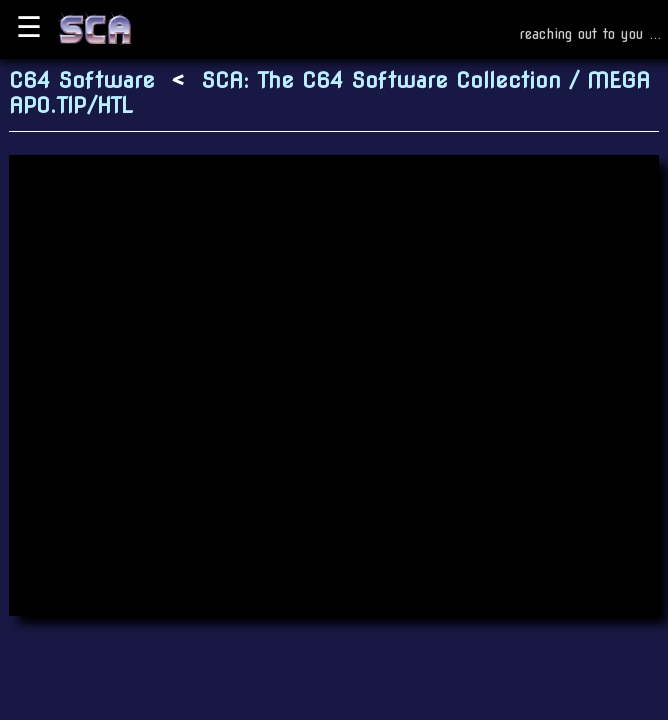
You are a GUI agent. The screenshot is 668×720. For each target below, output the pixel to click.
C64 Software (82, 80)
